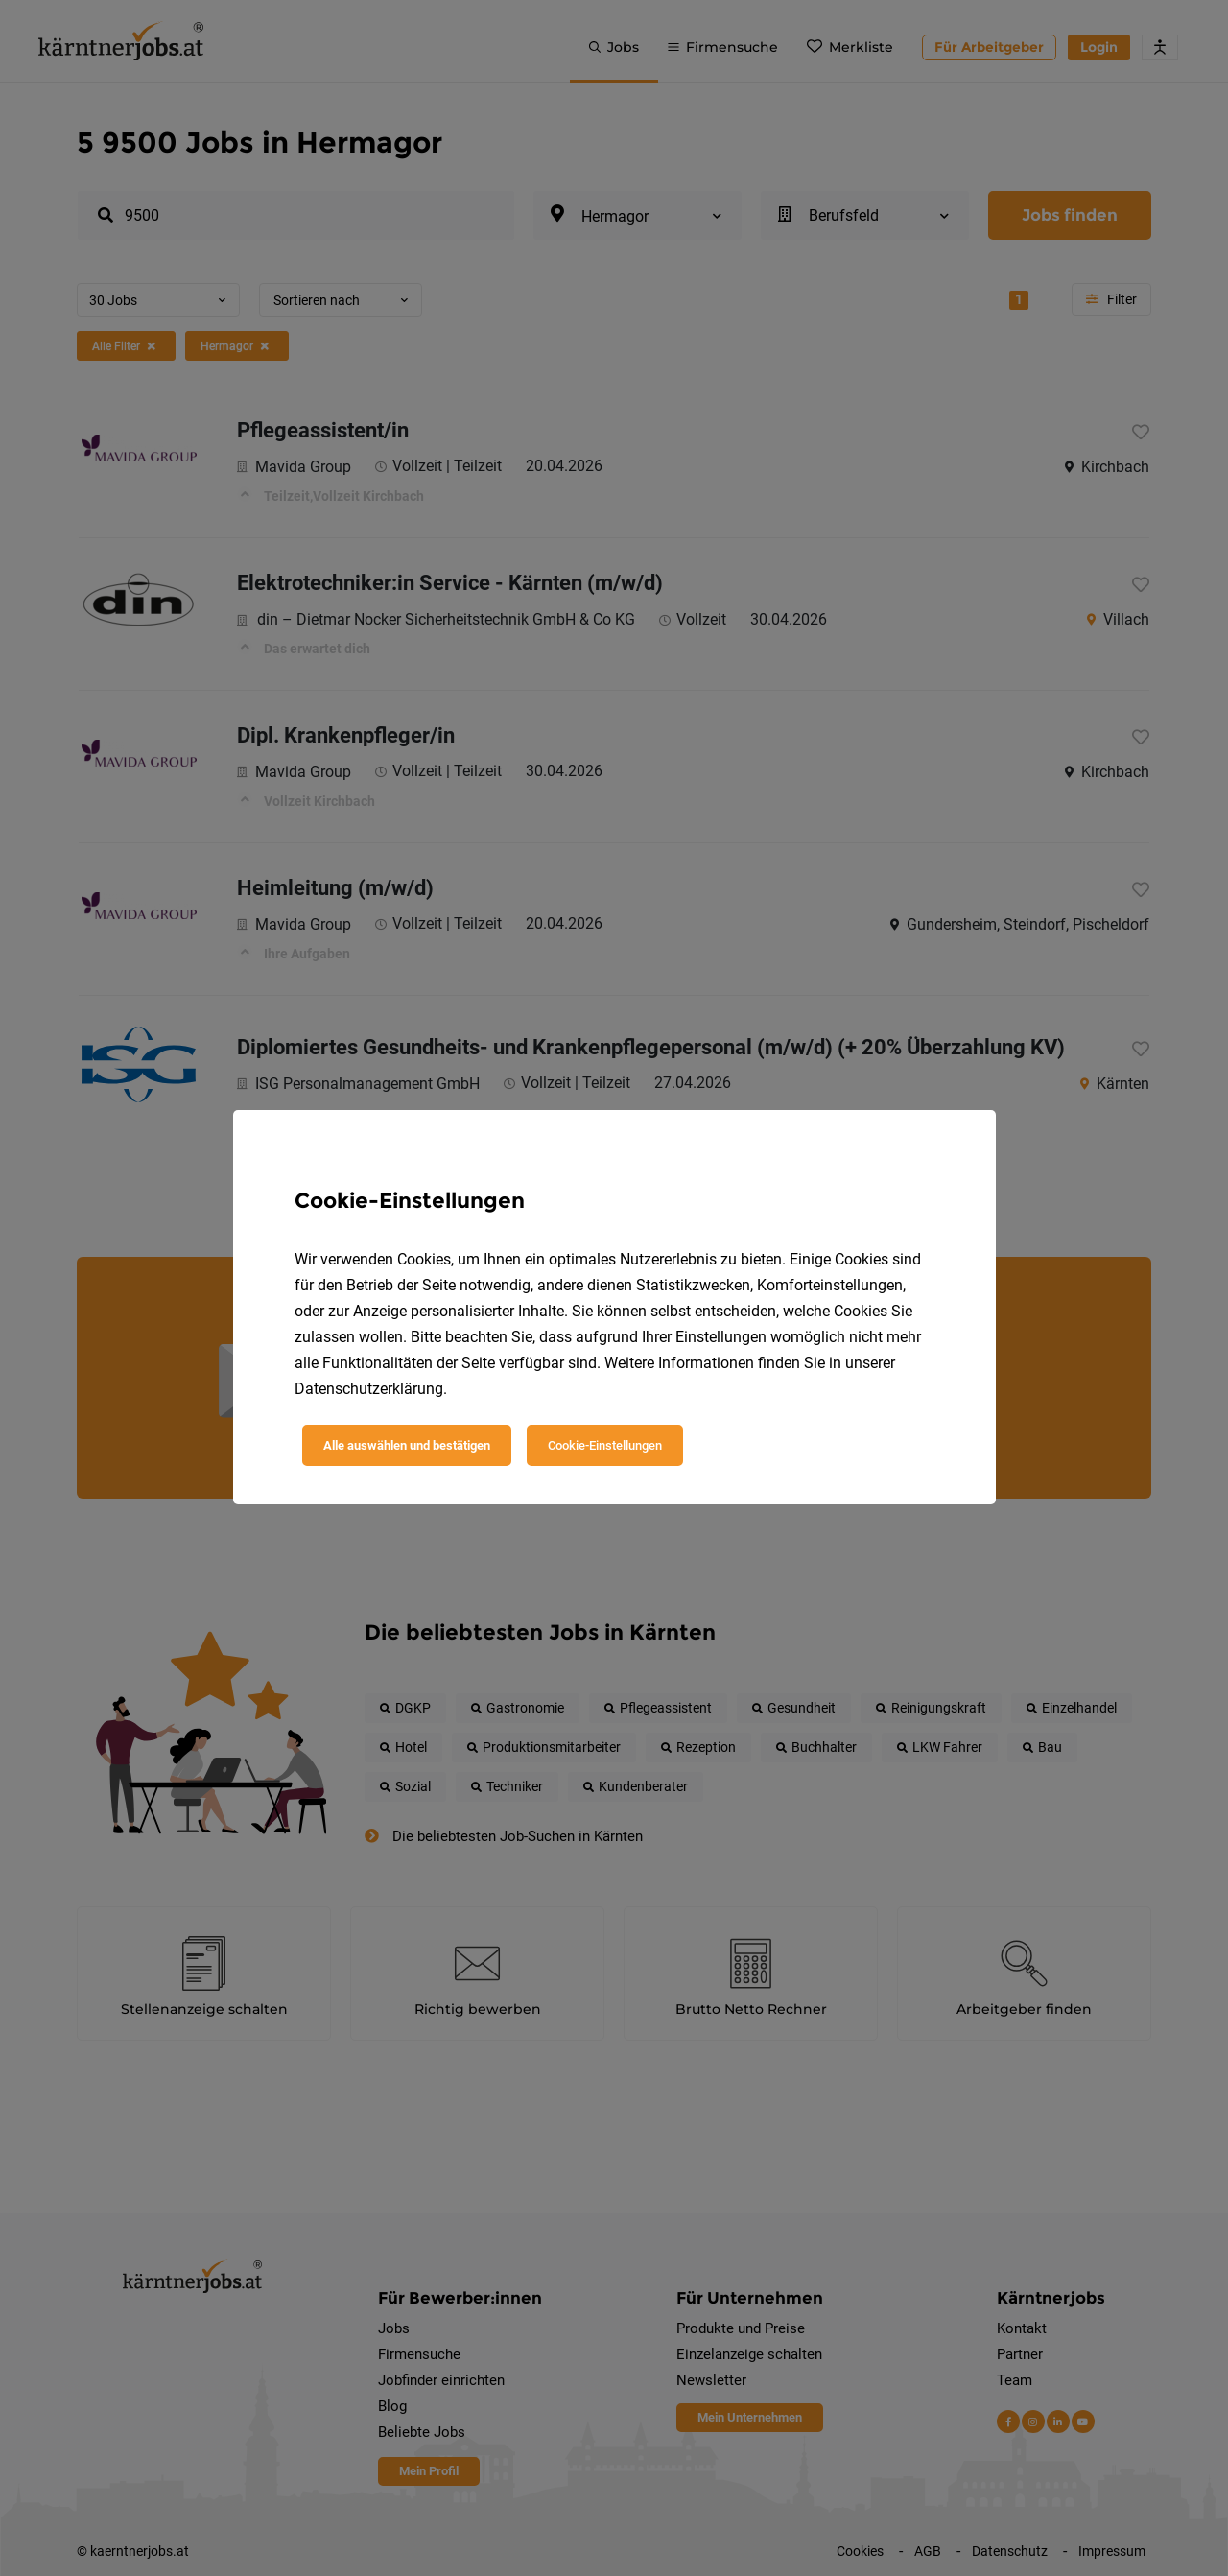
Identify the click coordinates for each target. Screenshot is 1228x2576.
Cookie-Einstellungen (605, 1445)
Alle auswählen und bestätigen (406, 1445)
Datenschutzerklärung (369, 1389)
